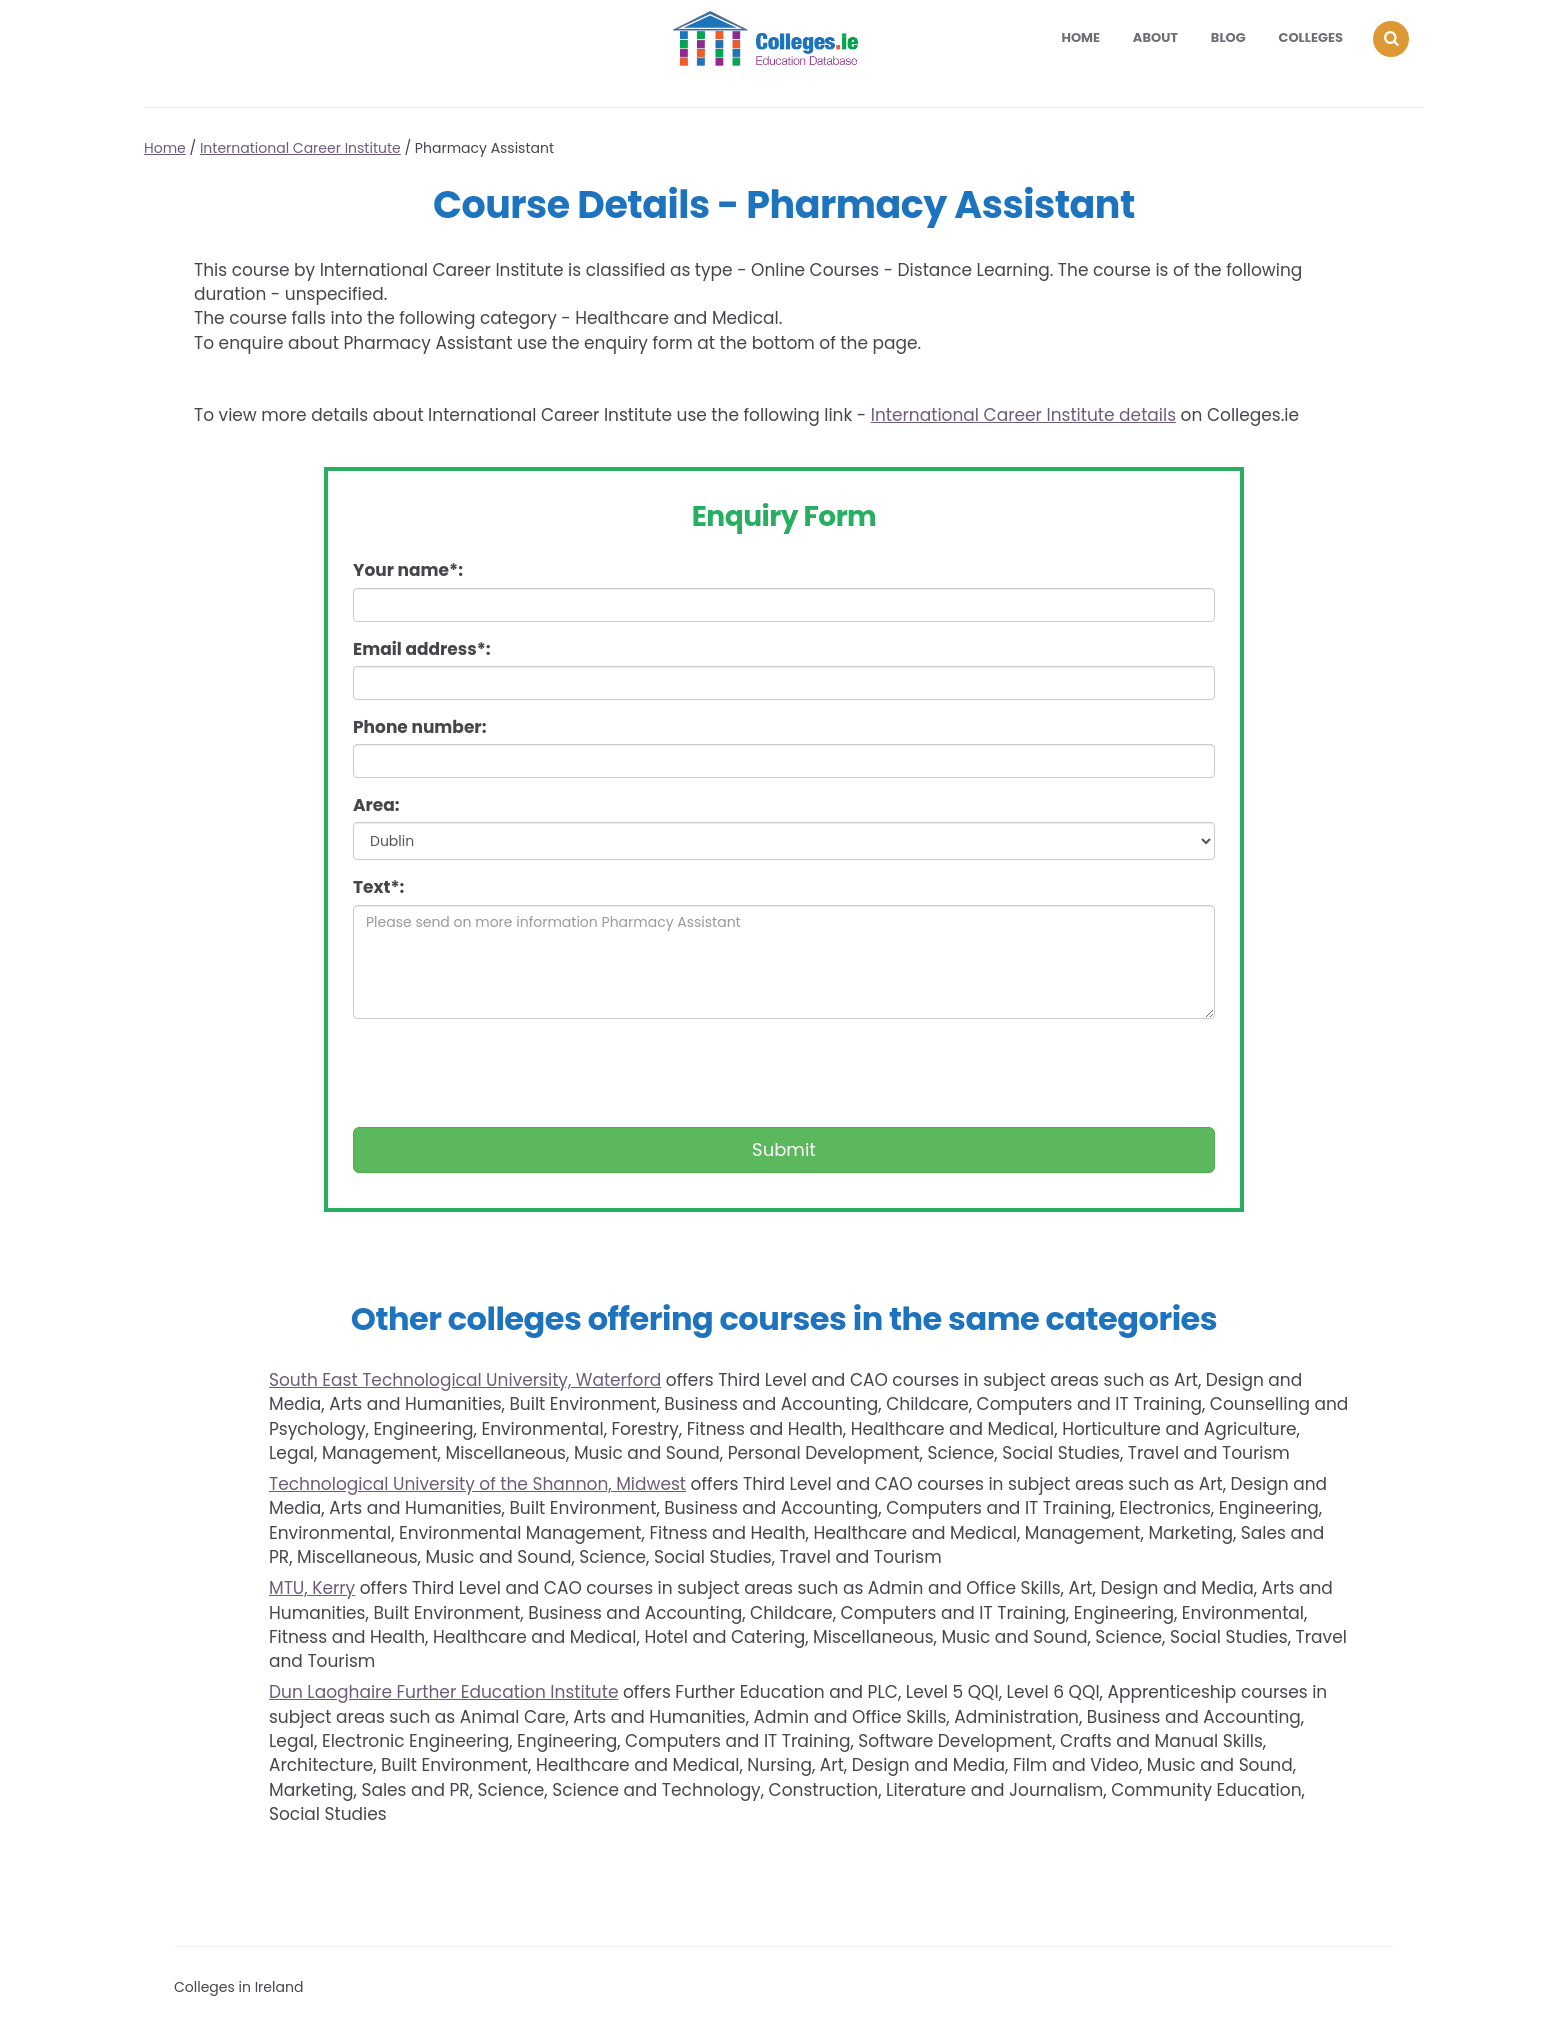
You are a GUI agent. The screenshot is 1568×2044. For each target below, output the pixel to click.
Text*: (378, 887)
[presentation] (505, 1073)
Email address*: (422, 649)
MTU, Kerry (312, 1588)
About (1155, 37)
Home (1080, 37)
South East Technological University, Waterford (465, 1380)
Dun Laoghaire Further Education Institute (443, 1692)
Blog (1228, 37)
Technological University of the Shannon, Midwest (477, 1484)
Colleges (1311, 37)
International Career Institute (300, 148)
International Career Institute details (1023, 415)
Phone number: (419, 727)
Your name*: (408, 570)
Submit (784, 1149)
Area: (376, 805)
